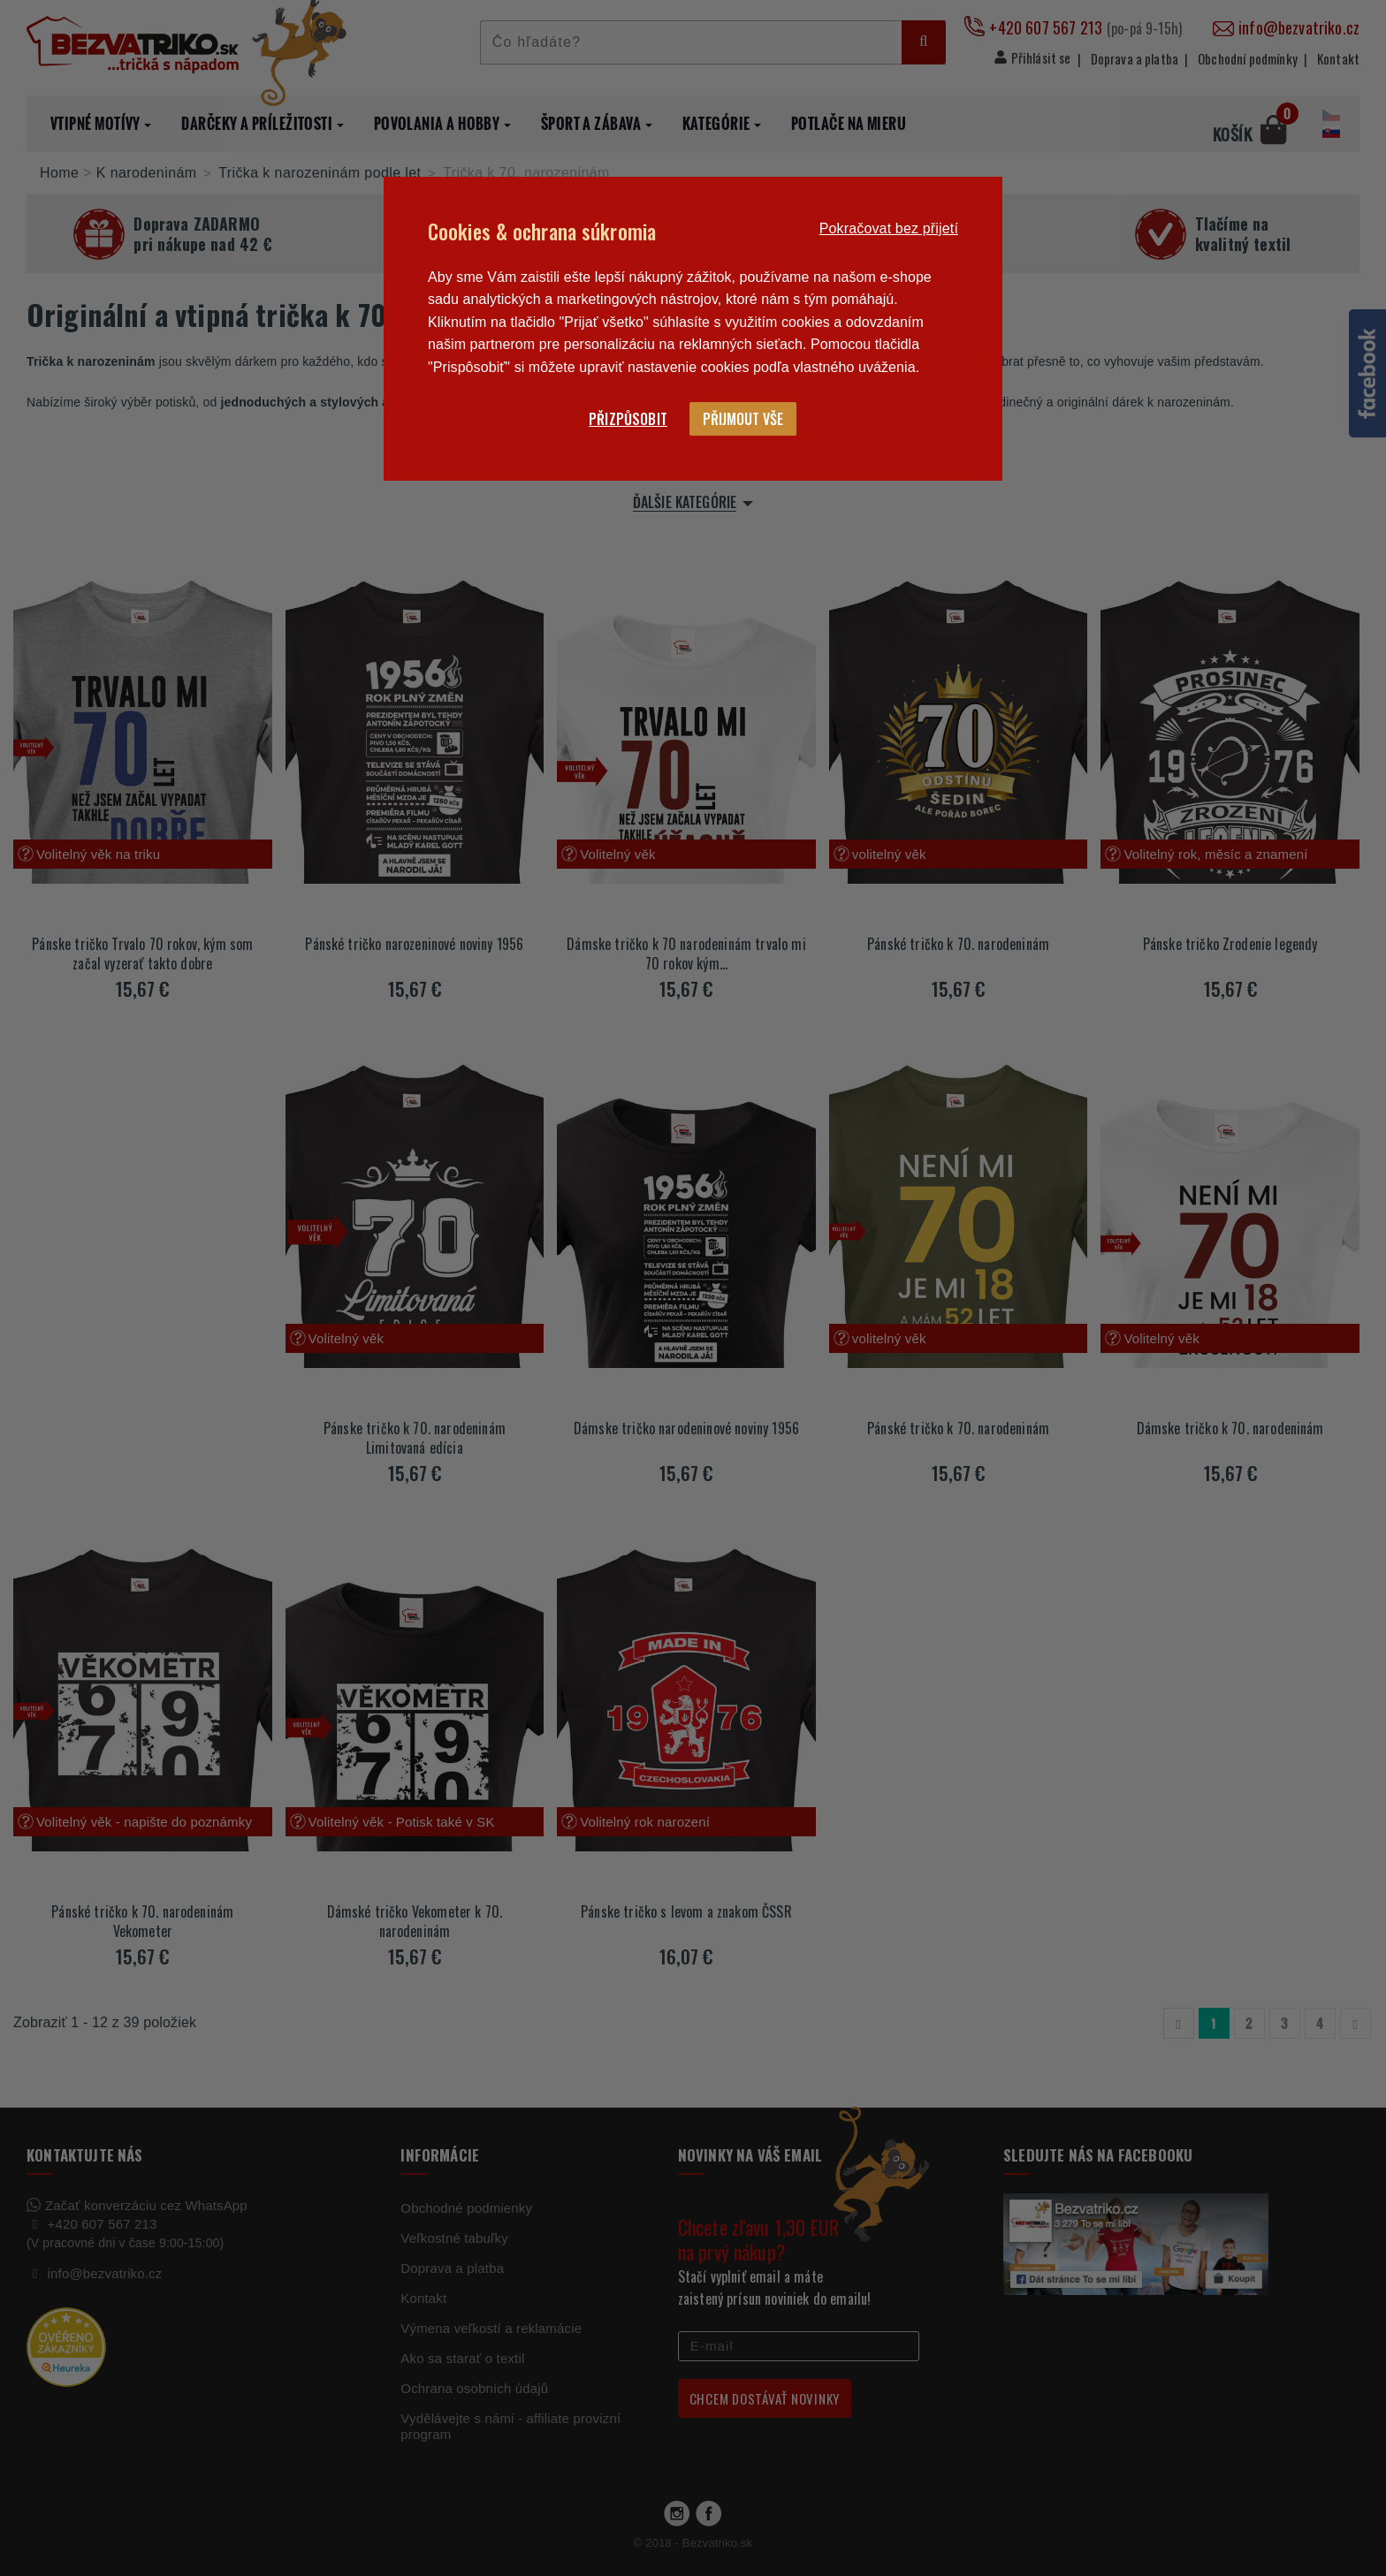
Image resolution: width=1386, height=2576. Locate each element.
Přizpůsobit (628, 418)
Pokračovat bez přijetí (888, 228)
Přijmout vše (743, 418)
